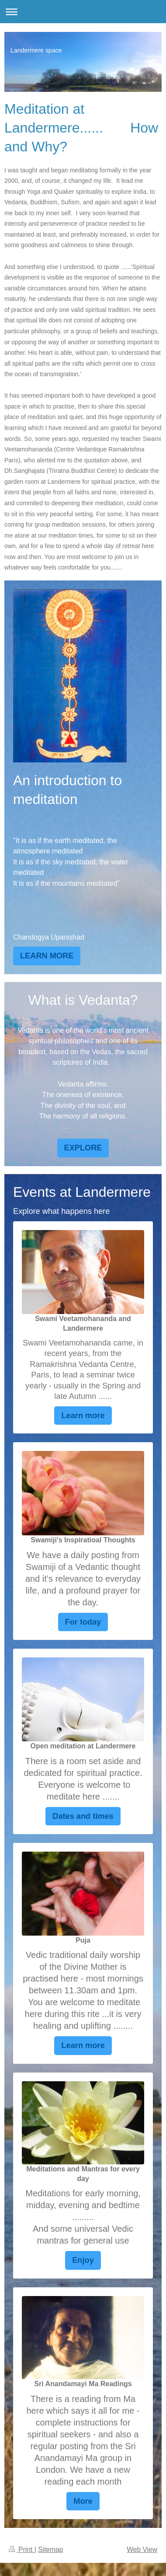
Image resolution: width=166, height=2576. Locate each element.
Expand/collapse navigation (83, 11)
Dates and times (83, 1816)
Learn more (82, 1415)
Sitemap (50, 2549)
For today (83, 1622)
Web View (142, 2549)
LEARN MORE (46, 955)
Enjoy (83, 2260)
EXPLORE (83, 1147)
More (82, 2501)
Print (22, 2549)
